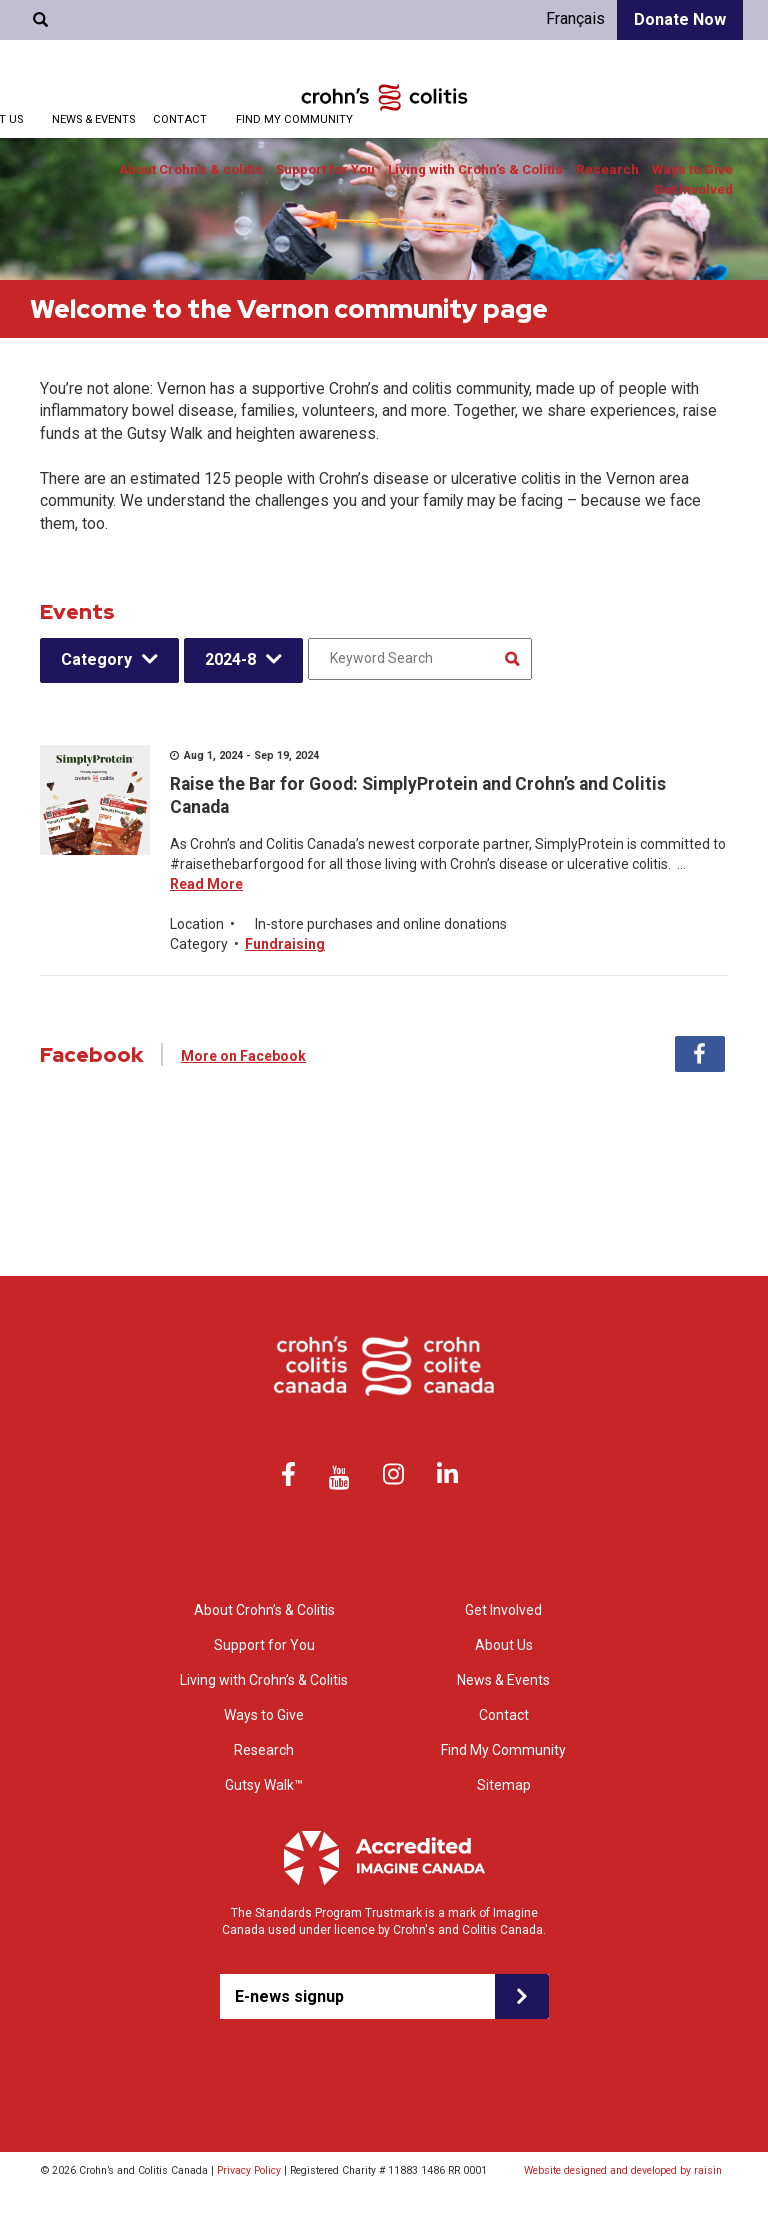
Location (197, 924)
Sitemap (504, 1785)
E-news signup (289, 1996)
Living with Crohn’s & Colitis (475, 169)
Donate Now (680, 19)
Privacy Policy (249, 2170)
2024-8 (230, 659)
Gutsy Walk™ (264, 1785)
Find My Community (294, 119)
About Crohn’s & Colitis (264, 1610)
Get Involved (693, 189)
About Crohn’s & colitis (191, 169)
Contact (180, 119)
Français (575, 18)
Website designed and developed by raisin (623, 2170)
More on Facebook (243, 1056)
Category (96, 659)
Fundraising (285, 944)
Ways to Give (692, 169)
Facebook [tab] (700, 1054)
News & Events (93, 119)
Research (607, 169)
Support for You (325, 169)
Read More (206, 884)
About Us (504, 1645)
